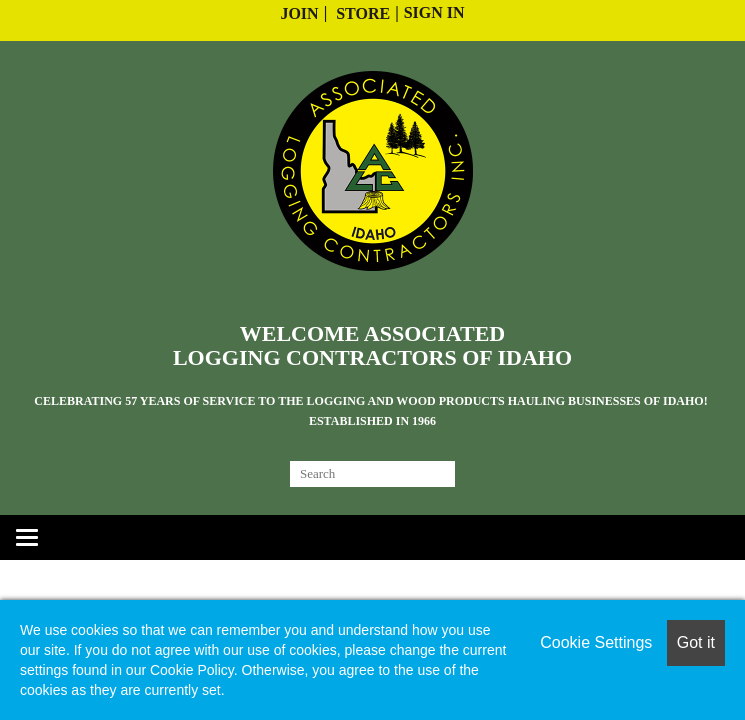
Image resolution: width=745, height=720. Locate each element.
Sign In (434, 12)
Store (363, 13)
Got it (696, 642)
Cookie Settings (596, 642)
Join (299, 13)
